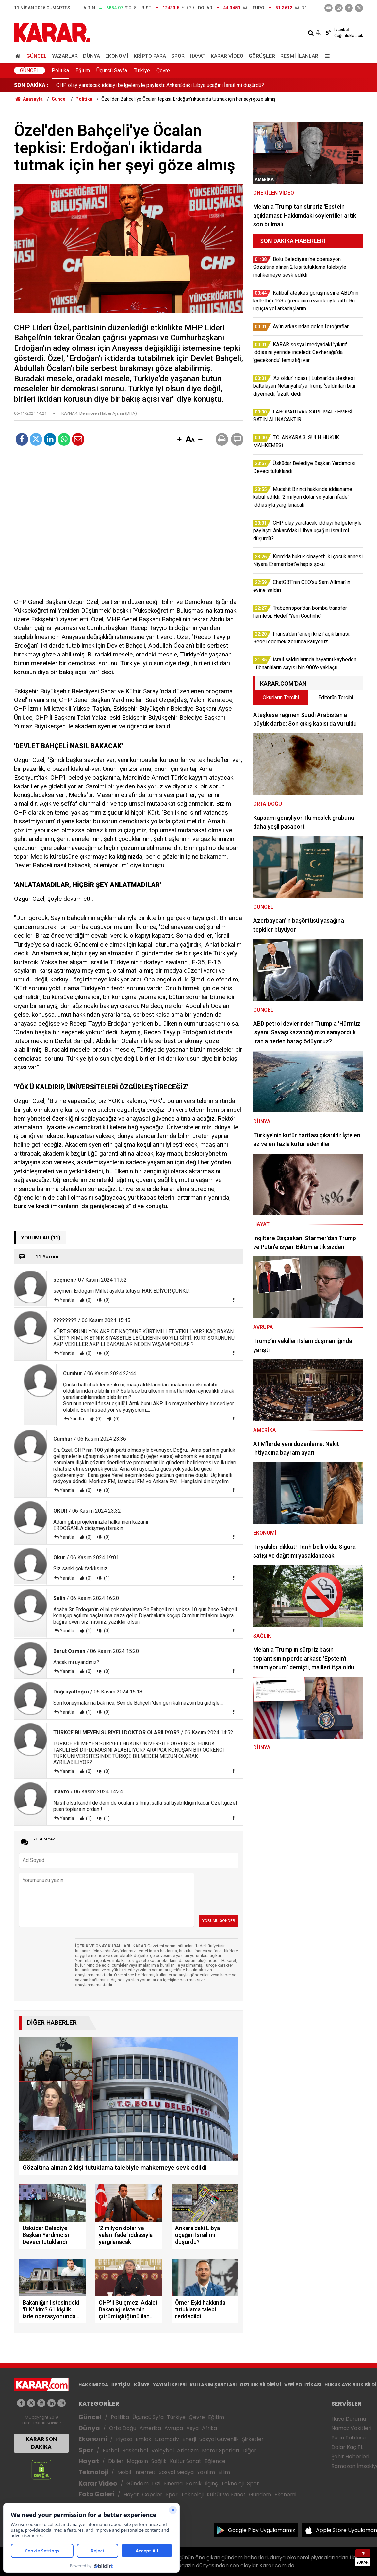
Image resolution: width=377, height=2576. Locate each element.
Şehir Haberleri (350, 2456)
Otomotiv (167, 2439)
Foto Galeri (96, 2494)
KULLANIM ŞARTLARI (213, 2384)
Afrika (209, 2428)
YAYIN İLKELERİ (170, 2384)
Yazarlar (65, 56)
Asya (192, 2428)
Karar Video (227, 56)
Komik (194, 2483)
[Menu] (326, 56)
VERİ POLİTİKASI (302, 2384)
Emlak (143, 2439)
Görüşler (262, 56)
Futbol (111, 2450)
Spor (178, 56)
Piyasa (124, 2439)
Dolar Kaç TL (347, 2447)
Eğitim (82, 70)
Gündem (137, 2483)
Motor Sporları (220, 2450)
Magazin (137, 2461)
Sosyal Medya (176, 2472)
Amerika (150, 2428)
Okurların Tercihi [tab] (281, 697)
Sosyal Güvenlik (219, 2439)
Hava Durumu (348, 2418)
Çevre (163, 70)
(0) (88, 1300)
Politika (60, 70)
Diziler (115, 2461)
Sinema (173, 2483)
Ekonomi (116, 56)
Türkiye (142, 70)
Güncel (36, 56)
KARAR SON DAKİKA (41, 2443)
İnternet (145, 2472)
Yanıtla (67, 1300)
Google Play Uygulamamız (261, 2530)
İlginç (211, 2483)
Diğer (249, 2450)
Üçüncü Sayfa (111, 70)
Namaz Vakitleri (351, 2428)
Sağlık (159, 2461)
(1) (106, 1577)
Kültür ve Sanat (226, 2494)
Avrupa (173, 2428)
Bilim (224, 2472)
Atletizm (188, 2450)
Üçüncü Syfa (148, 2417)
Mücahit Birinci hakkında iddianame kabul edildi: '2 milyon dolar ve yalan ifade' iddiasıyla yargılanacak (170, 85)
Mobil (124, 2472)
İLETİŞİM (121, 2384)
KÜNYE (142, 2384)
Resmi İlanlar (299, 56)
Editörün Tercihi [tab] (335, 697)
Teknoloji (93, 2472)
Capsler (152, 2494)
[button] (179, 439)
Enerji (189, 2439)
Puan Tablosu (348, 2437)
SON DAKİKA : (31, 85)
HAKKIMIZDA (93, 2384)
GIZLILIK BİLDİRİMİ (260, 2384)
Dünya (91, 56)
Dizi (156, 2483)
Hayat (197, 56)
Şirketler (253, 2439)
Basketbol (135, 2450)
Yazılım (206, 2472)
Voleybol (162, 2450)
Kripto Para (150, 56)
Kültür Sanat (185, 2461)
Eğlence (215, 2461)
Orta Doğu (122, 2428)
